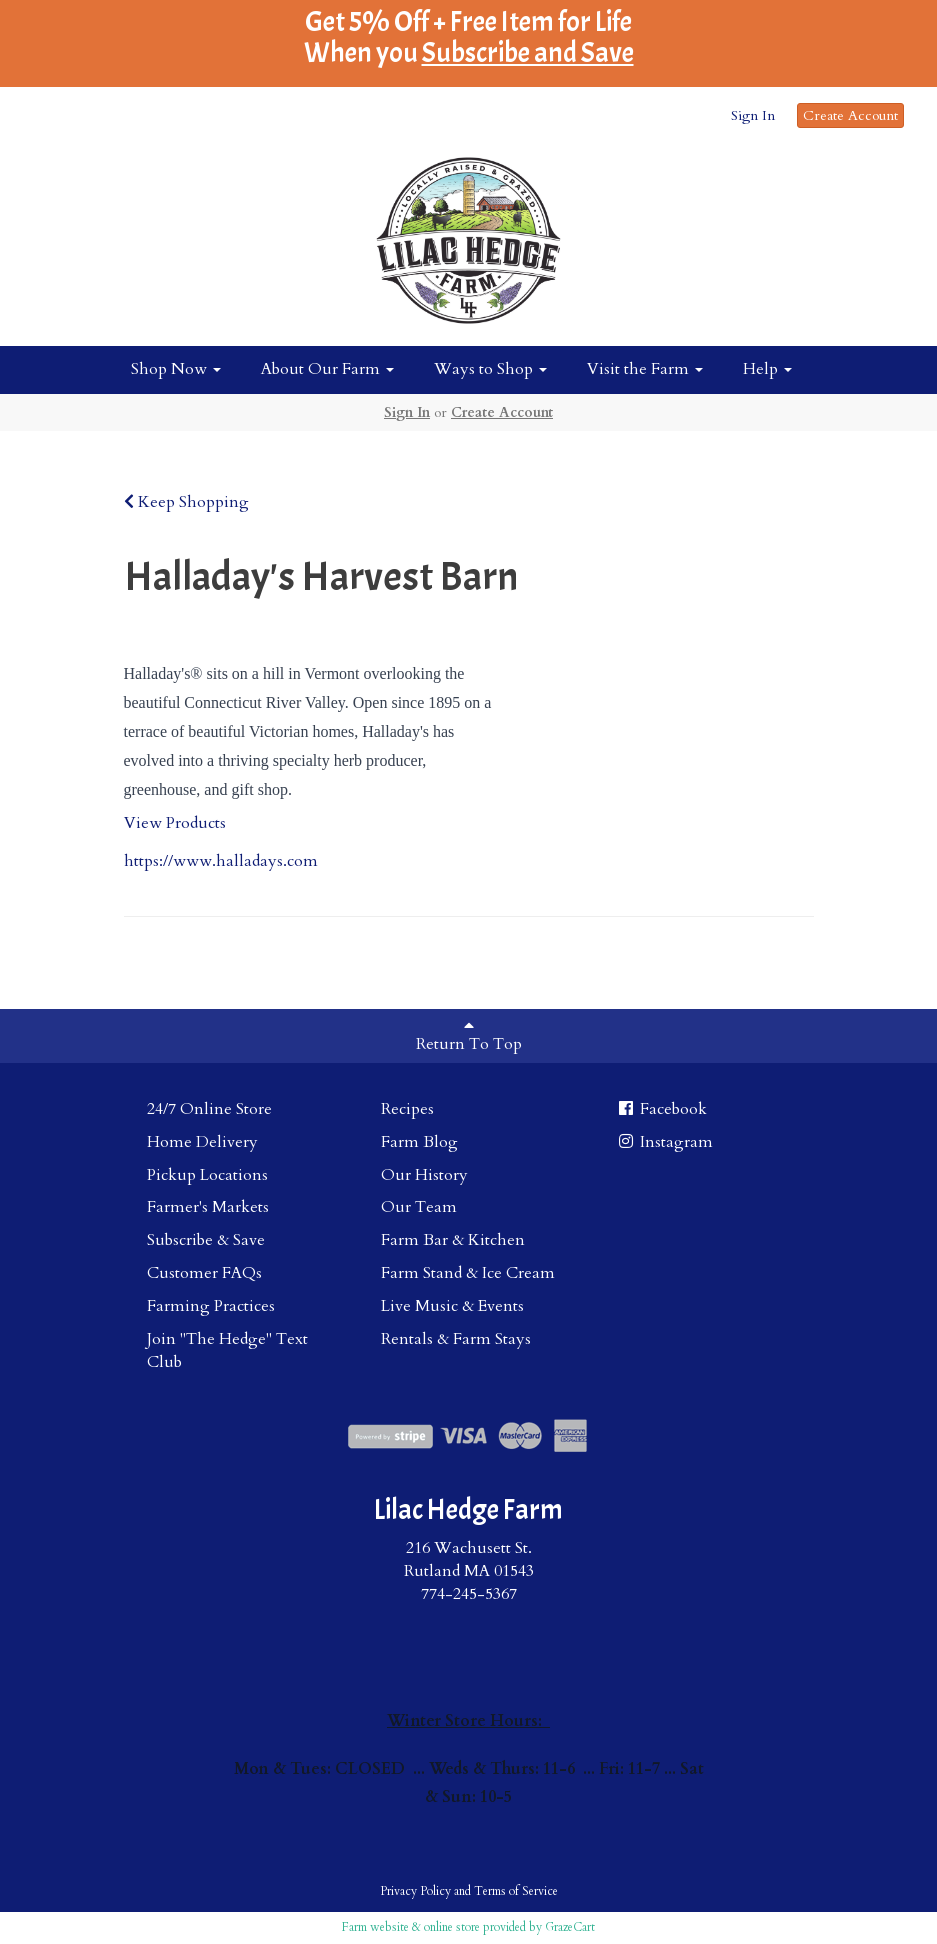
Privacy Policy (415, 1891)
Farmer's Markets (208, 1207)
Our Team (419, 1207)
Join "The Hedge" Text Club (227, 1350)
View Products (175, 823)
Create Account (850, 115)
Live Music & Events (452, 1306)
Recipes (407, 1109)
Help (767, 369)
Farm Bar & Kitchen (453, 1240)
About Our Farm (327, 369)
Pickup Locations (207, 1175)
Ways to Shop (490, 369)
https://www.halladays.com (221, 861)
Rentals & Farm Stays (456, 1339)
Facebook (661, 1109)
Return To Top (469, 1036)
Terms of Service (516, 1891)
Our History (424, 1175)
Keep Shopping (186, 502)
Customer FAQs (204, 1273)
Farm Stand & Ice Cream (468, 1273)
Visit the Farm (645, 369)
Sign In (753, 115)
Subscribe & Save (206, 1240)
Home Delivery (202, 1142)
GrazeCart (570, 1927)
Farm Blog (419, 1142)
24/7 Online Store (209, 1109)
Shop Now (176, 369)
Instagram (664, 1142)
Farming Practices (211, 1306)
